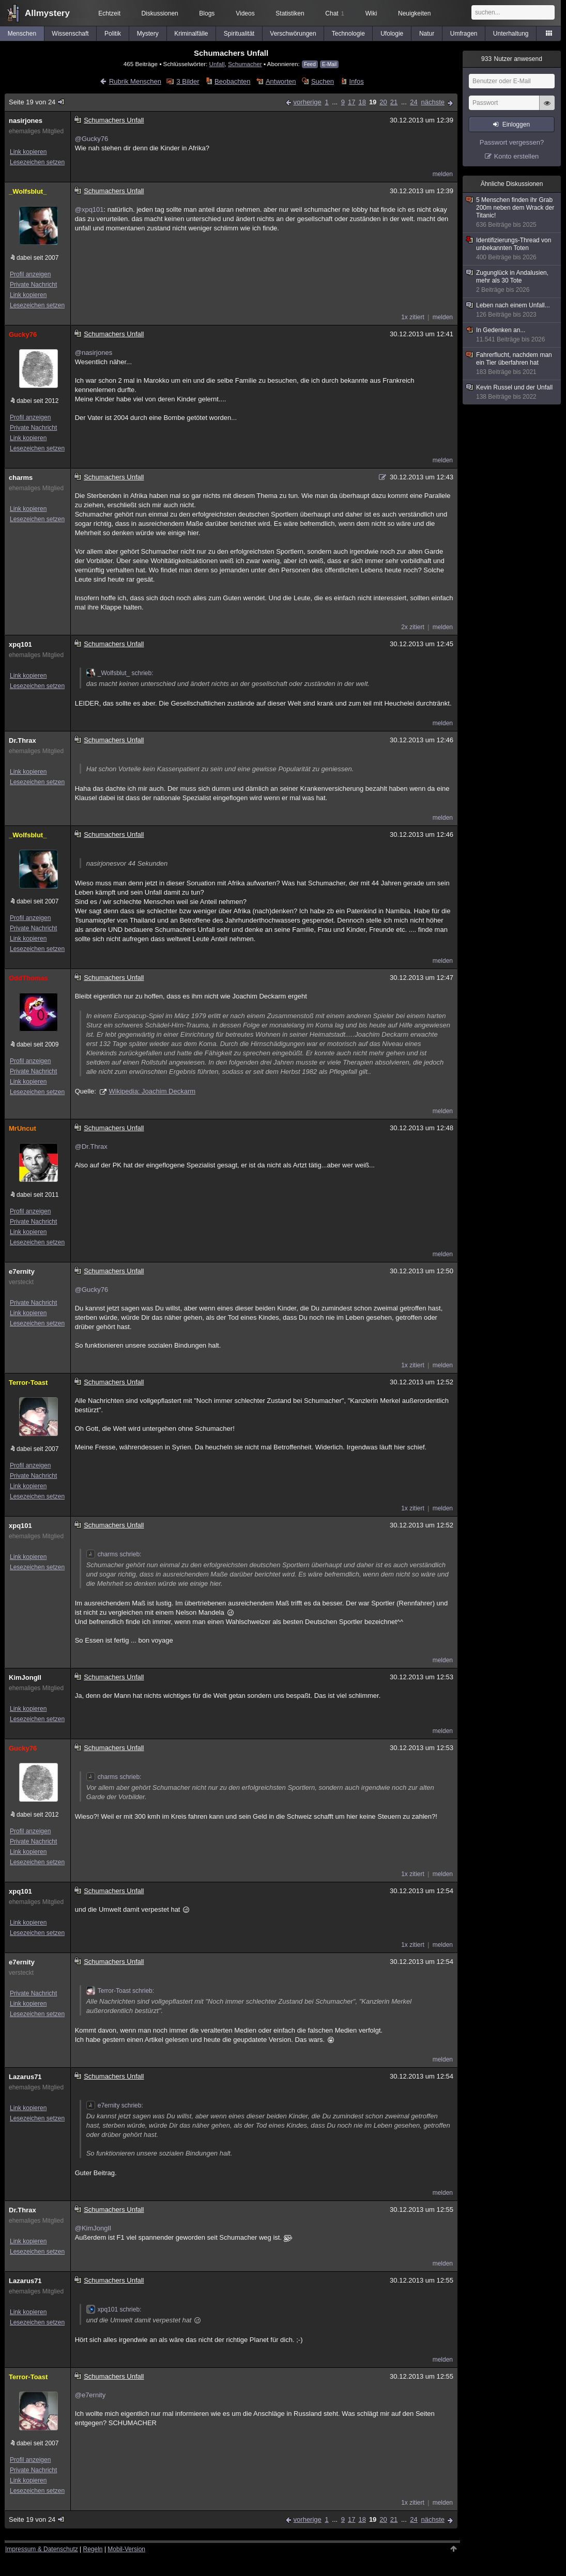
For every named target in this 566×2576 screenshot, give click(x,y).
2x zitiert (412, 627)
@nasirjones (93, 352)
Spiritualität (239, 33)
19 (372, 102)
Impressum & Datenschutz (41, 2549)
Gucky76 (23, 334)
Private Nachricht (33, 284)
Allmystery (47, 13)
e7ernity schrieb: (114, 2105)
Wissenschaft (70, 33)
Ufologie (391, 33)
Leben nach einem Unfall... (512, 310)
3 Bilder (188, 81)
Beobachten (232, 81)
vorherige (308, 102)
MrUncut (22, 1128)
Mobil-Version (126, 2549)
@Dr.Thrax (91, 1146)
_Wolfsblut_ (28, 191)
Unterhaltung (511, 33)
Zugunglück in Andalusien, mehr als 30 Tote (512, 281)
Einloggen (516, 124)
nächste (433, 102)
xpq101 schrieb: (114, 2309)
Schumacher (245, 63)
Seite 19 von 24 (37, 102)
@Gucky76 (92, 139)
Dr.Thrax (22, 740)
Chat (334, 13)
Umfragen (464, 33)
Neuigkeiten (414, 13)
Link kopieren (28, 151)
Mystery (148, 33)
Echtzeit (109, 13)
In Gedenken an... (512, 335)
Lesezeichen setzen (37, 162)
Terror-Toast (28, 1382)
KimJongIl (25, 1677)
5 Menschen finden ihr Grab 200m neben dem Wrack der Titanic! (512, 212)
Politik (112, 33)
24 (413, 102)
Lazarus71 (25, 2077)
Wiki (371, 13)
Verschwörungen (293, 33)
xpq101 (20, 644)
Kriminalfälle (191, 33)
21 (393, 102)
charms (21, 477)
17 (351, 102)
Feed (310, 64)
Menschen (22, 33)
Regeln (93, 2549)
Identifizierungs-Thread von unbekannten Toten (512, 249)
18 (361, 102)
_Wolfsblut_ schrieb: (120, 673)
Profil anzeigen (30, 274)
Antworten (281, 81)
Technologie (348, 33)
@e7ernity (90, 2395)
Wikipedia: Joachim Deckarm (152, 1091)
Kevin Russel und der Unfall (512, 392)
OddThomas (28, 978)
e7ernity (22, 1271)
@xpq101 (89, 209)
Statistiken (290, 13)
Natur (426, 33)
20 (383, 102)
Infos (356, 81)
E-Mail (329, 64)
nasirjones (25, 120)
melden (443, 174)
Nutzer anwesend (511, 59)
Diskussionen (159, 13)
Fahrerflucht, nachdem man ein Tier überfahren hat (512, 363)
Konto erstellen (516, 156)
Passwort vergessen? (512, 142)
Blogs (207, 13)
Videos (245, 13)
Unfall (217, 63)
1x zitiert (412, 317)
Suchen (322, 81)
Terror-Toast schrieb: (120, 1990)
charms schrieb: (114, 1554)
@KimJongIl (93, 2228)
